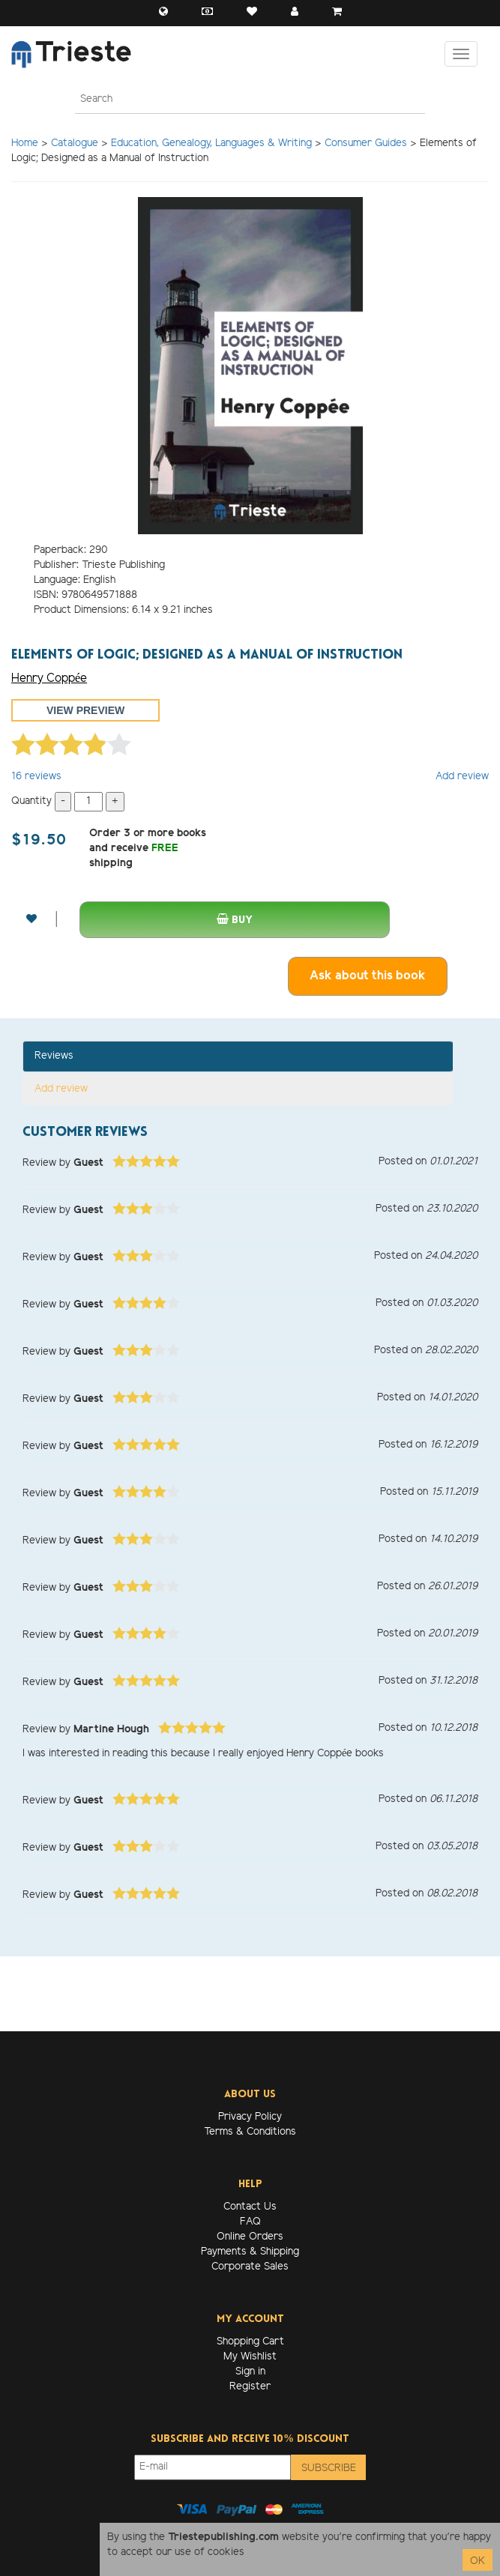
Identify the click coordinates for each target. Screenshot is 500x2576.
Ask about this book (368, 976)
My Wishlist (250, 2356)
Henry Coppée (49, 678)
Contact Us (250, 2207)
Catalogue (74, 143)
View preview (85, 710)
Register (250, 2386)
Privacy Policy (250, 2117)
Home (24, 143)
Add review (462, 776)
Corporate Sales (250, 2267)
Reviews (53, 1056)
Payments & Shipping (250, 2252)
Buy (235, 919)
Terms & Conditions (250, 2132)
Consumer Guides (366, 143)
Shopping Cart (250, 2341)
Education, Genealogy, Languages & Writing (211, 143)
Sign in (250, 2371)
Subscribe (328, 2468)
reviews (36, 776)
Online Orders (250, 2237)
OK (477, 2561)
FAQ (250, 2222)
